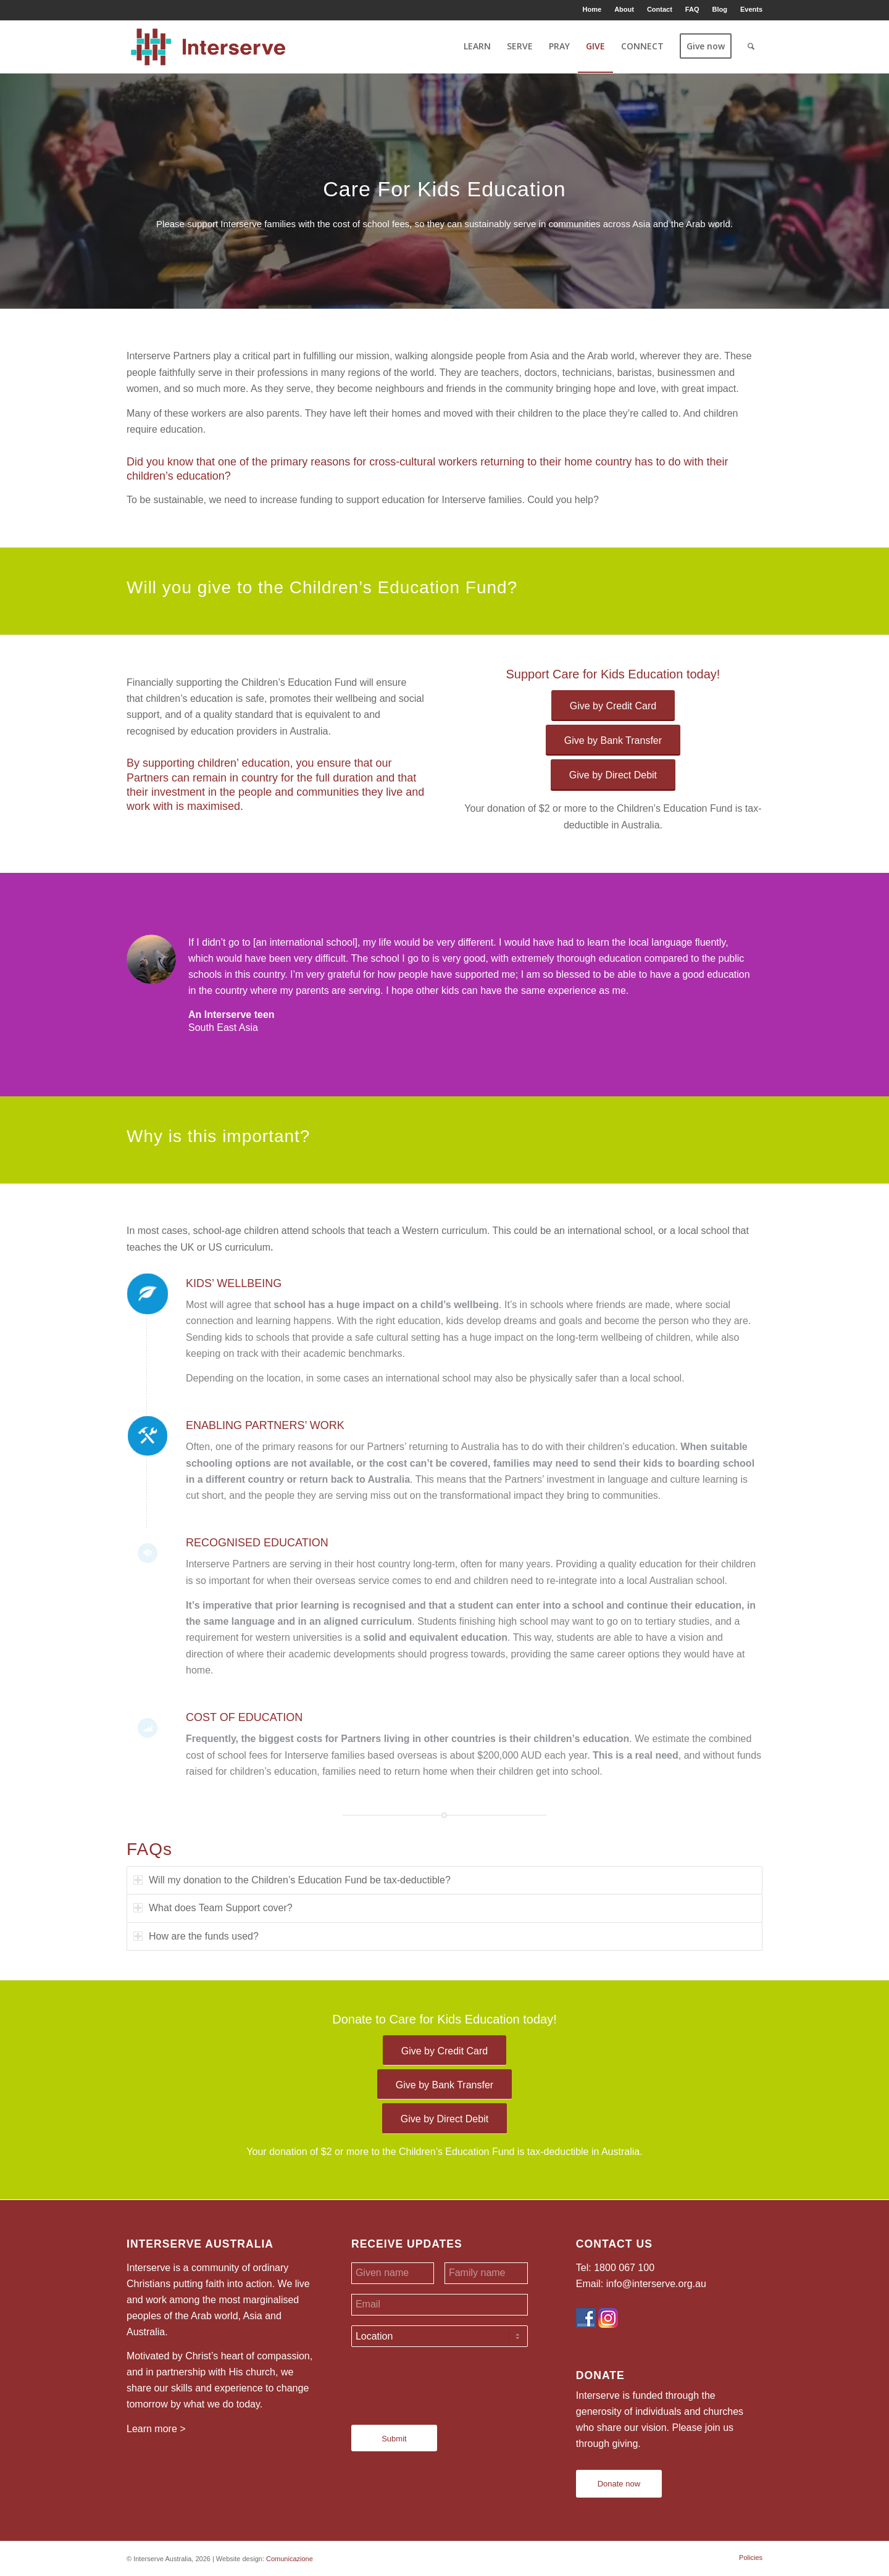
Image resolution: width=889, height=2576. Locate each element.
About (624, 9)
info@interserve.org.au (656, 2283)
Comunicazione (289, 2558)
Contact (659, 9)
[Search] (751, 46)
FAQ (692, 9)
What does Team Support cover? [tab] (213, 1908)
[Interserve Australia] (208, 46)
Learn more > (156, 2429)
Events (751, 9)
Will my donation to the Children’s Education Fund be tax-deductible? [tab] (292, 1880)
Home (592, 9)
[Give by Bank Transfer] (613, 740)
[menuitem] (593, 9)
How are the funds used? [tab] (196, 1936)
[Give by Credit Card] (613, 705)
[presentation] (445, 2381)
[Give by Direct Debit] (613, 774)
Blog (719, 9)
